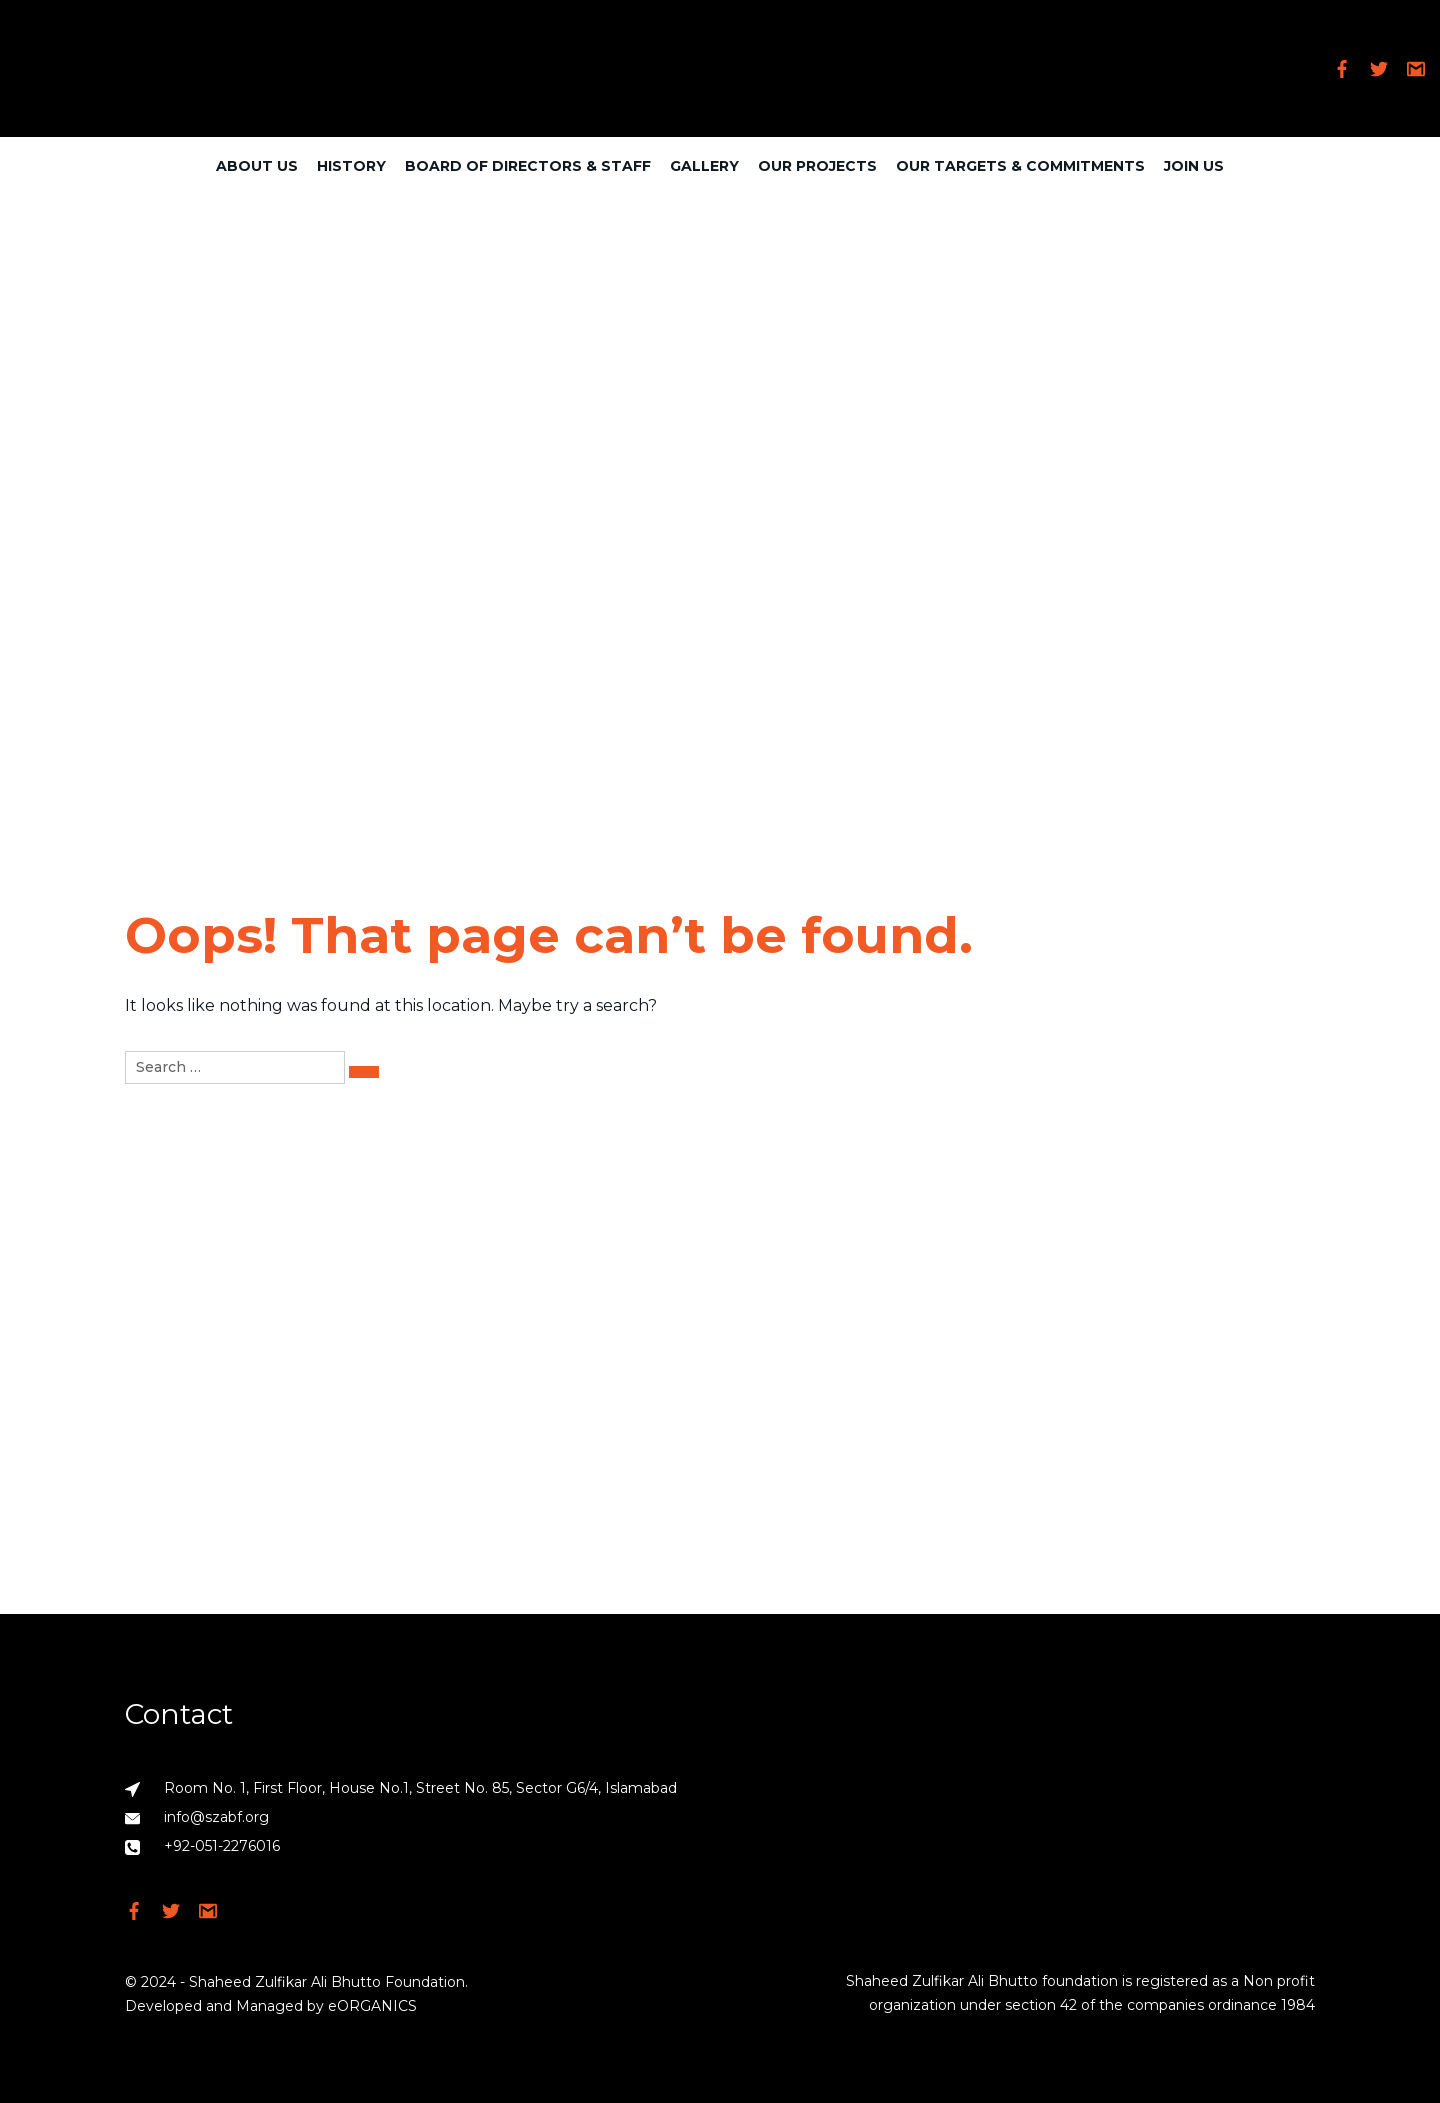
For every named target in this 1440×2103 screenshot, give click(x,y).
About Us (257, 166)
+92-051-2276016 (222, 1846)
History (351, 166)
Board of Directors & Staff (528, 166)
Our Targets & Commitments (1020, 166)
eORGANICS (372, 2006)
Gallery (704, 166)
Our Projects (817, 166)
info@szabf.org (216, 1817)
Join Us (1194, 166)
